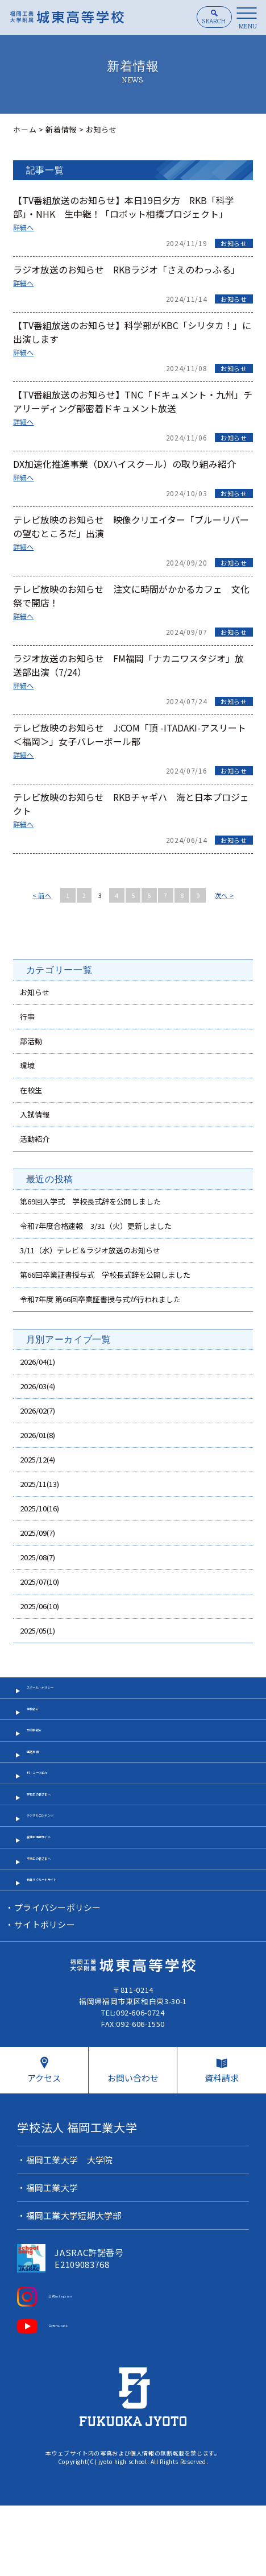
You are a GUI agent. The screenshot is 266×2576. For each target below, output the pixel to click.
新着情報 (61, 129)
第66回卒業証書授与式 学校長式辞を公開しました (105, 1274)
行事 (27, 1016)
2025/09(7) (37, 1532)
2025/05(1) (37, 1630)
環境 (27, 1065)
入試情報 (34, 1114)
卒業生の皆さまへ (58, 1922)
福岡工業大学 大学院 (70, 2236)
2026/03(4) (37, 1386)
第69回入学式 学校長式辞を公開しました (90, 1201)
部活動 (31, 1041)
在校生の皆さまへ (58, 1836)
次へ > (224, 895)
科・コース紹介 (54, 1808)
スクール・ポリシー (62, 1695)
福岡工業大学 (53, 2264)
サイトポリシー (45, 1998)
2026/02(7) (37, 1410)
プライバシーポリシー (58, 1981)
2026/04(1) (37, 1361)
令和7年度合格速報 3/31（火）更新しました (96, 1225)
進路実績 (42, 1780)
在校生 (31, 1090)
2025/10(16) (39, 1508)
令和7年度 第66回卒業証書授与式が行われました (100, 1299)
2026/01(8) (37, 1435)
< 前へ (42, 895)
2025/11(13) (39, 1483)
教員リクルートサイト (66, 1950)
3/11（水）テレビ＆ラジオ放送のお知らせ (90, 1250)
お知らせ (234, 243)
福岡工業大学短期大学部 (75, 2291)
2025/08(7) (37, 1557)
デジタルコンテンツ (62, 1865)
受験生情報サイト (58, 1893)
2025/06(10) (39, 1606)
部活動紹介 (46, 1752)
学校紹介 (42, 1723)
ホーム (24, 129)
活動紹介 (34, 1138)
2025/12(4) (37, 1459)
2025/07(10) (39, 1581)
